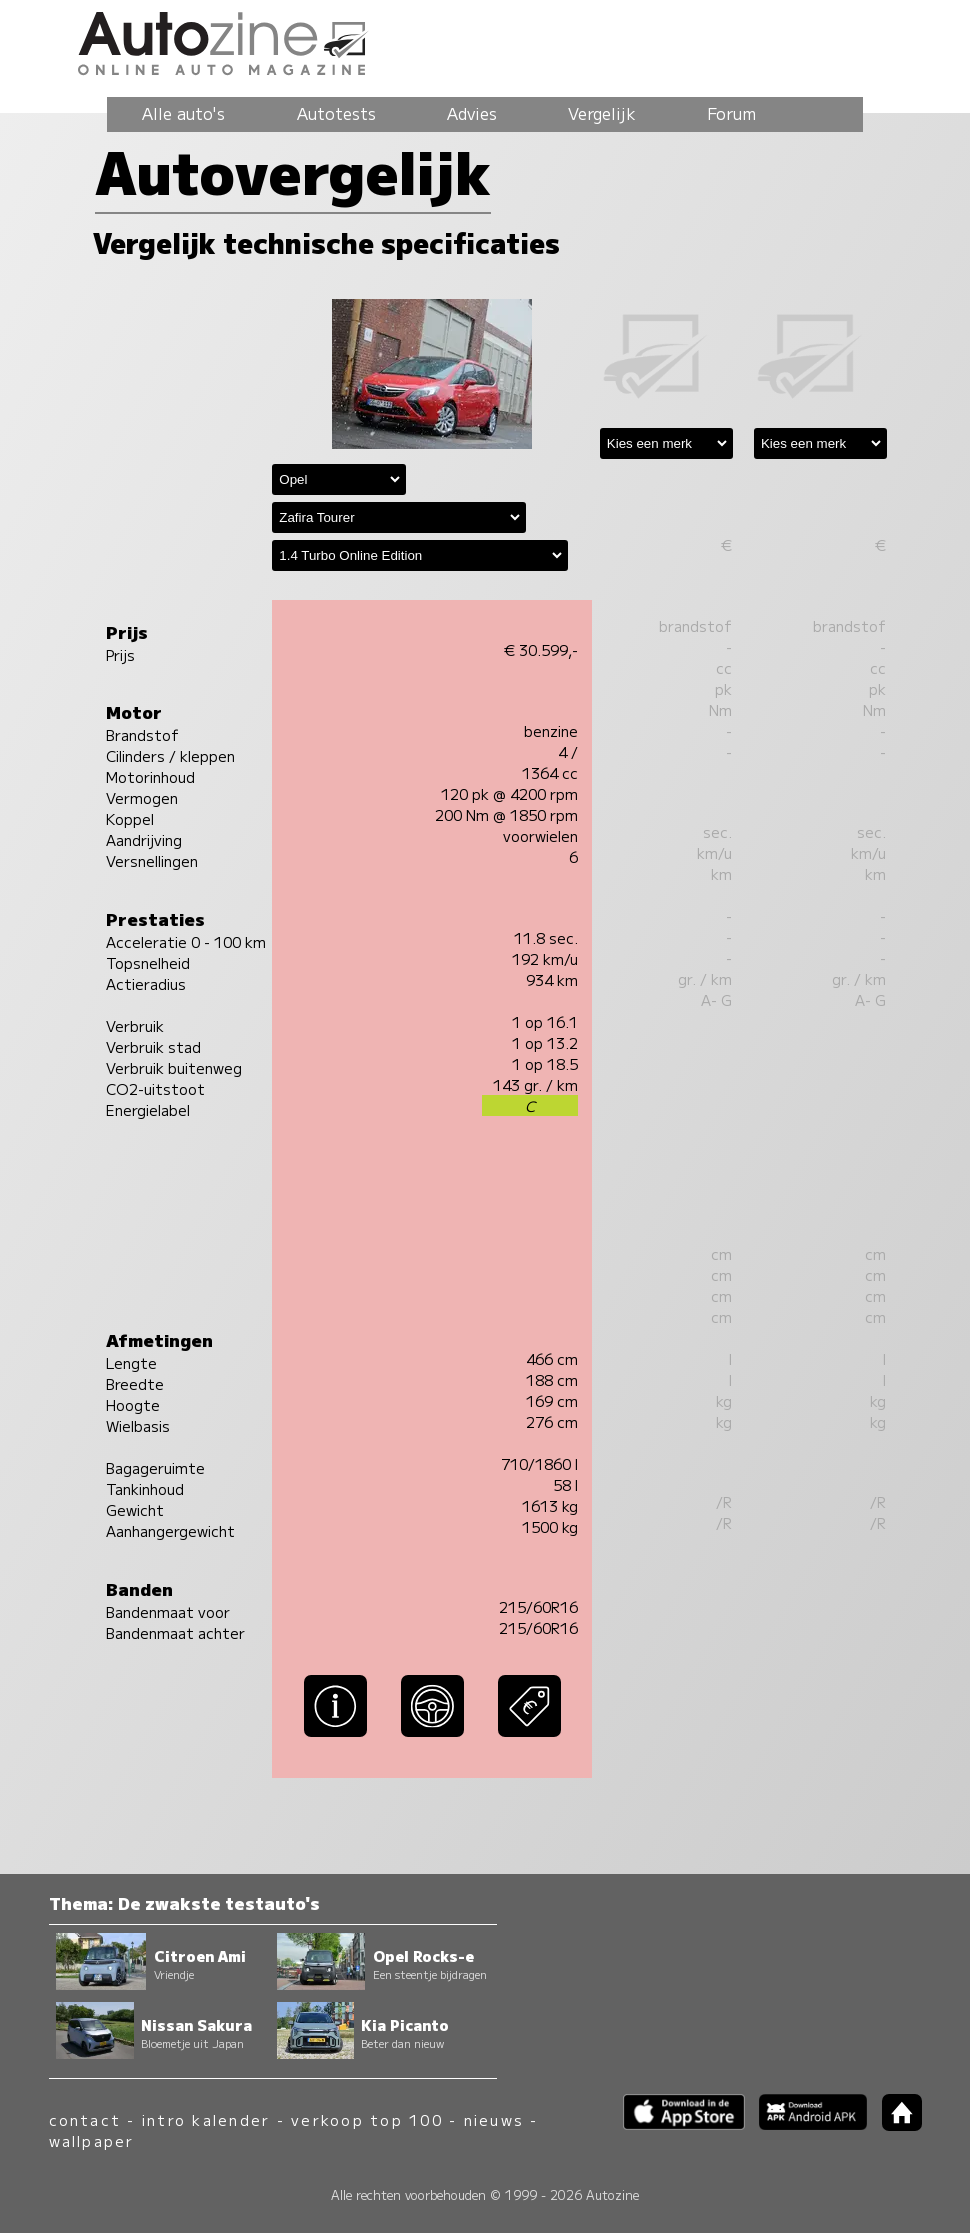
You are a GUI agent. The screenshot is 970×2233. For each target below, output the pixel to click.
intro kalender (206, 2119)
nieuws (494, 2119)
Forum (731, 113)
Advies (472, 113)
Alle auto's (183, 113)
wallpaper (92, 2140)
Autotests (336, 113)
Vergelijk (602, 113)
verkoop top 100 (367, 2119)
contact (85, 2119)
